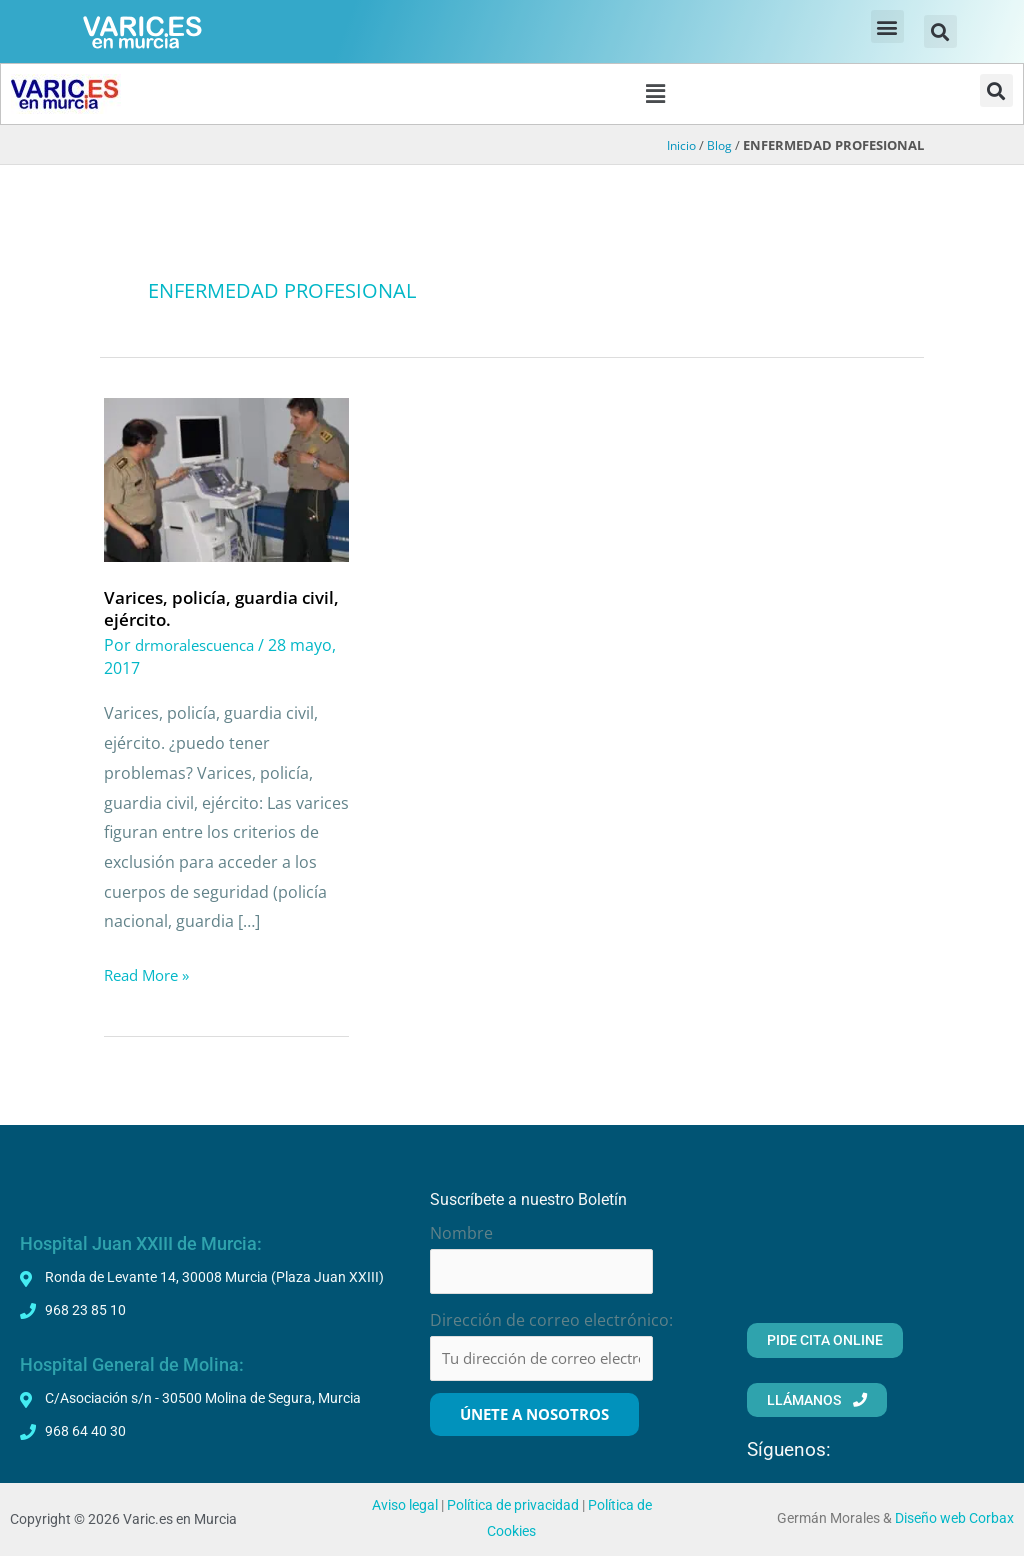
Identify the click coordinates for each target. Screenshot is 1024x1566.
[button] (887, 26)
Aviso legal (405, 1515)
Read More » (151, 977)
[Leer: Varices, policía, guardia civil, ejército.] (226, 482)
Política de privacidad (513, 1515)
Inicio (679, 150)
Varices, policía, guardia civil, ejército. (205, 612)
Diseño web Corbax (954, 1528)
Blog (719, 150)
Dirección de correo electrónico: (551, 1327)
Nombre (461, 1237)
